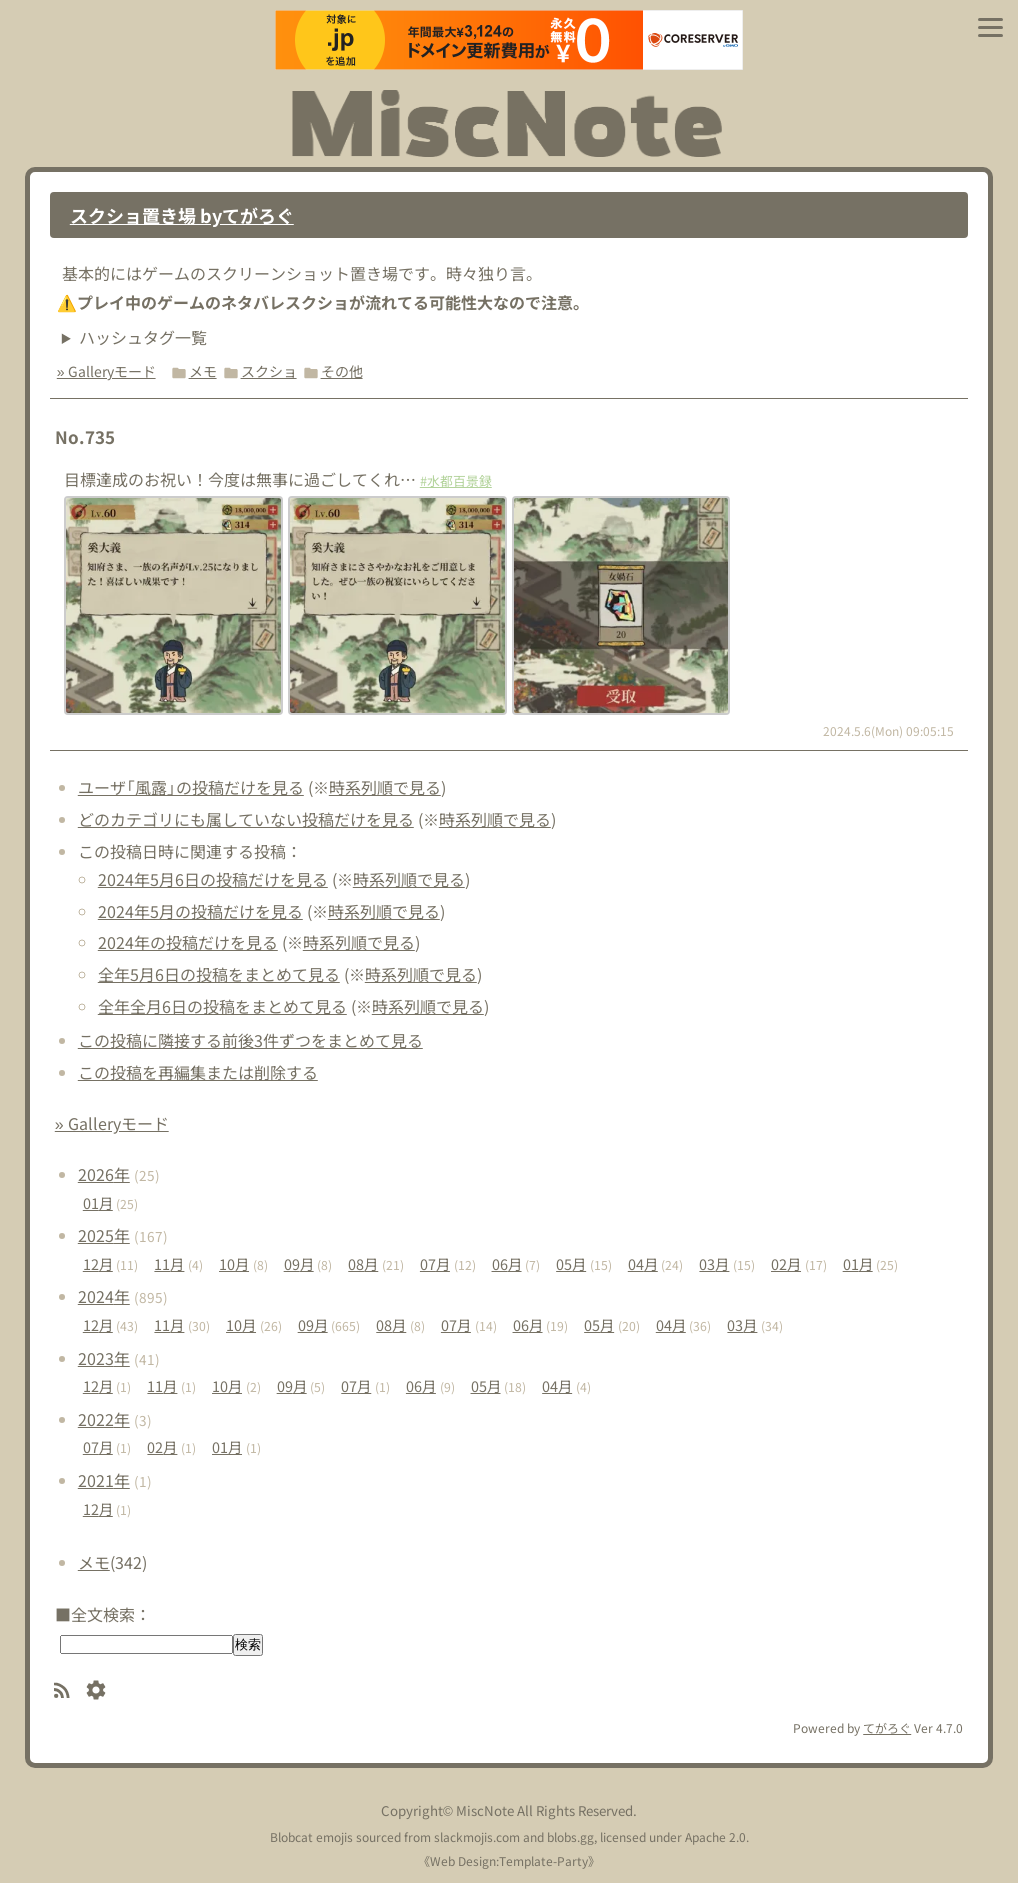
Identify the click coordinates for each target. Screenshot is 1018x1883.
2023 (104, 1358)
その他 (342, 371)
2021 (104, 1480)
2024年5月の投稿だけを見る (200, 911)
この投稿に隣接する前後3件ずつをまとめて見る (250, 1040)
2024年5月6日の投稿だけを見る (213, 879)
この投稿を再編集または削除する (198, 1072)
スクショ (269, 371)
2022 (104, 1419)
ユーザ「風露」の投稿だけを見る (191, 787)
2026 (104, 1174)
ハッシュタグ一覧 (143, 337)
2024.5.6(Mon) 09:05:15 (888, 730)
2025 (104, 1235)
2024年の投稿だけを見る (188, 942)
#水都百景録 (456, 480)
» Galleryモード (106, 371)
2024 (104, 1296)
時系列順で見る (385, 787)
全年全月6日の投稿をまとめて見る (222, 1006)
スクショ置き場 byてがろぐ (182, 215)
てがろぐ (887, 1727)
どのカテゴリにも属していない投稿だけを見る (246, 819)
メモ (203, 371)
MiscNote (485, 1810)
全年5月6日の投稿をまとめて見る (219, 974)
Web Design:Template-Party (509, 1860)
